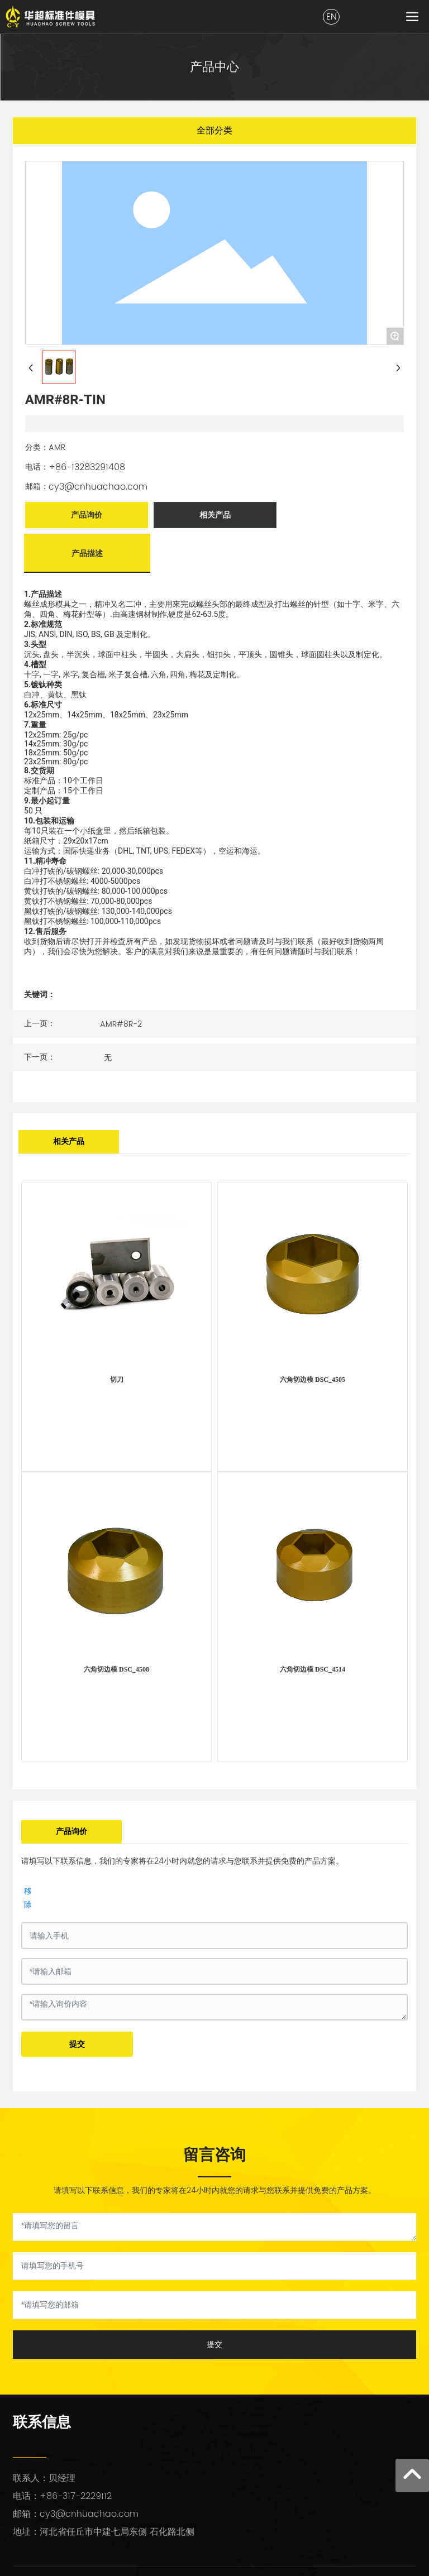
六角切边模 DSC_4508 (116, 1669)
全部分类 (214, 130)
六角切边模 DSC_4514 (312, 1669)
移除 (28, 1897)
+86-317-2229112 (76, 2496)
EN (331, 16)
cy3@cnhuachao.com (98, 487)
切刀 (116, 1379)
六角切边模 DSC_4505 (312, 1379)
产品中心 (214, 67)
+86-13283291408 (87, 467)
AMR (57, 447)
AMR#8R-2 (121, 1024)
